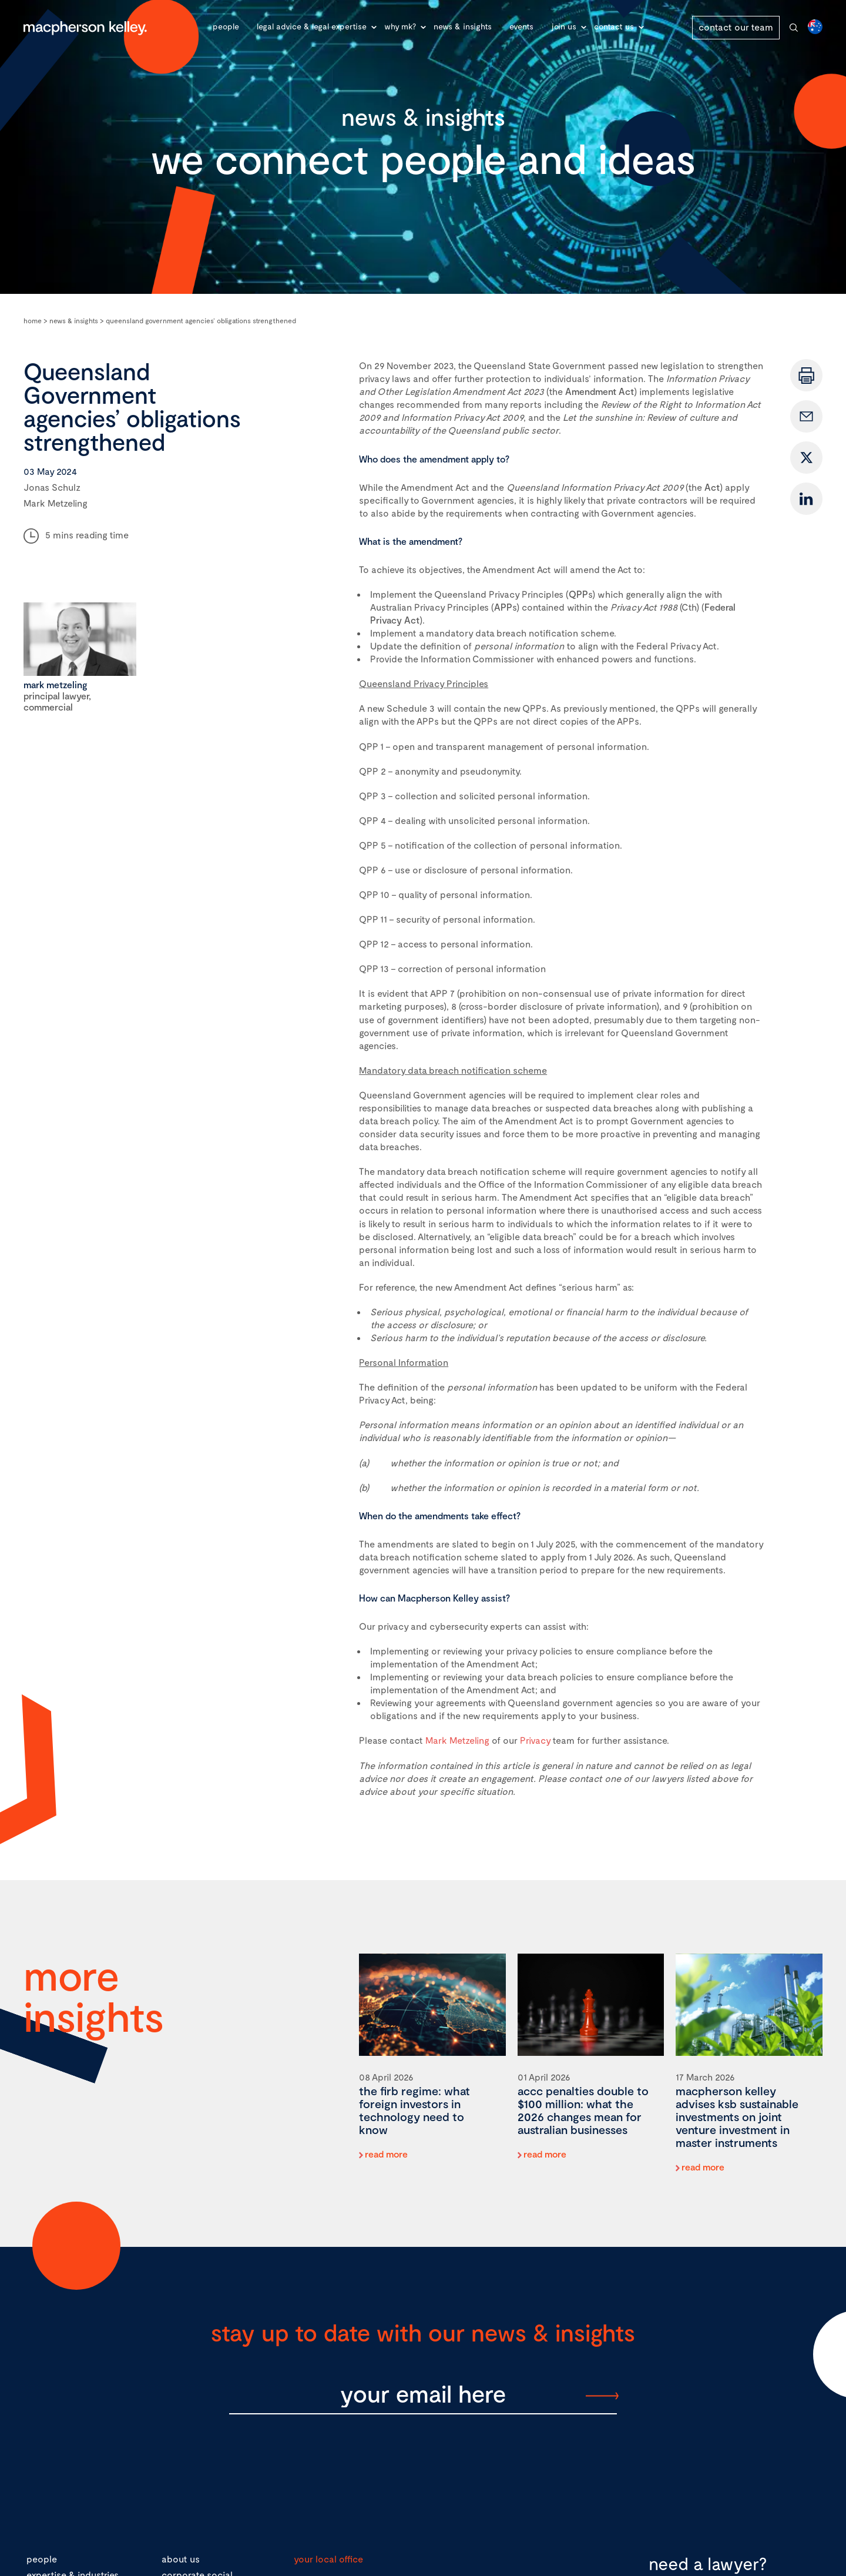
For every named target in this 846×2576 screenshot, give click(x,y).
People (226, 26)
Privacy (535, 1740)
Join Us (563, 26)
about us (181, 2558)
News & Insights (463, 26)
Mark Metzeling (457, 1740)
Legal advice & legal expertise (312, 26)
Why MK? (400, 26)
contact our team (736, 26)
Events (521, 26)
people (41, 2558)
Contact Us (614, 26)
